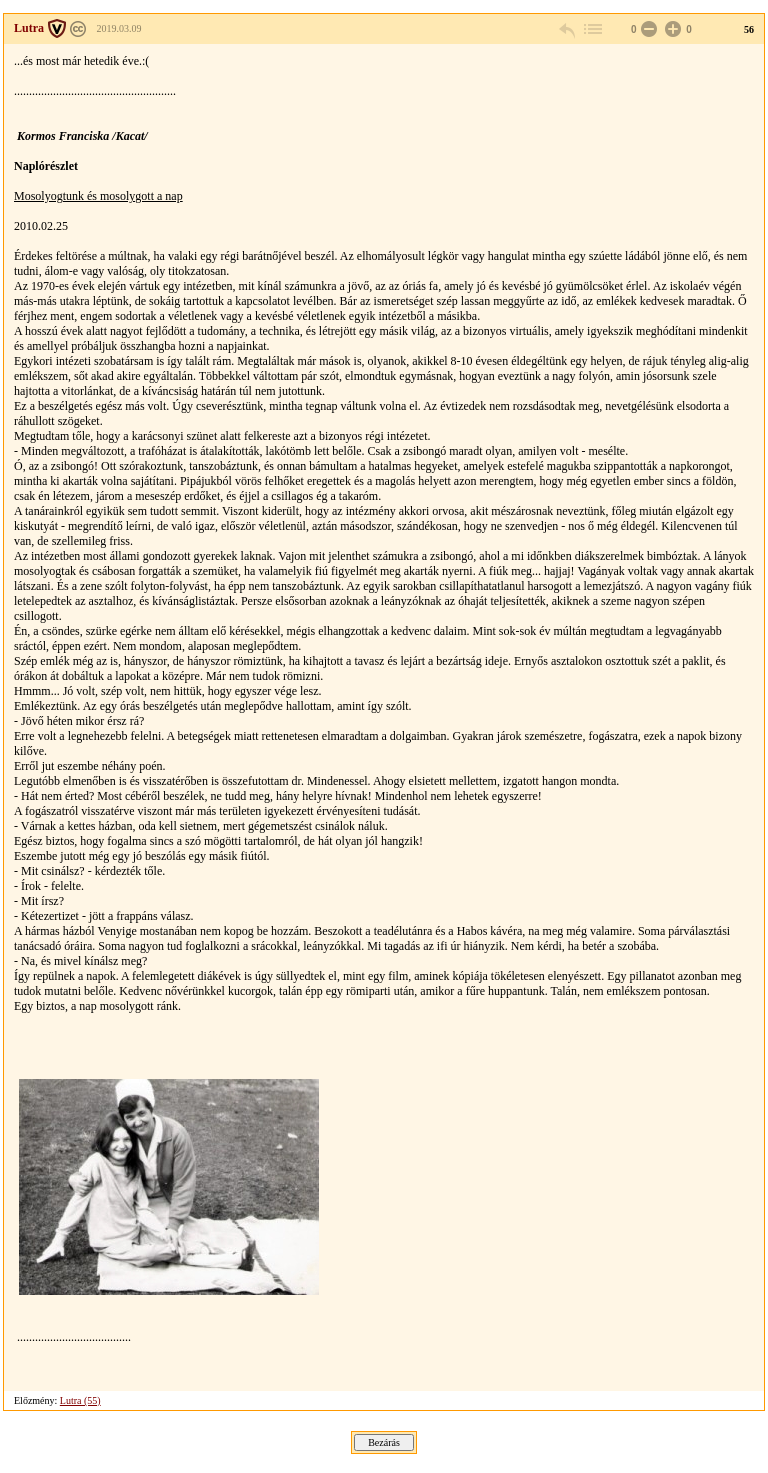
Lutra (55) (80, 1400)
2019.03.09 (119, 28)
